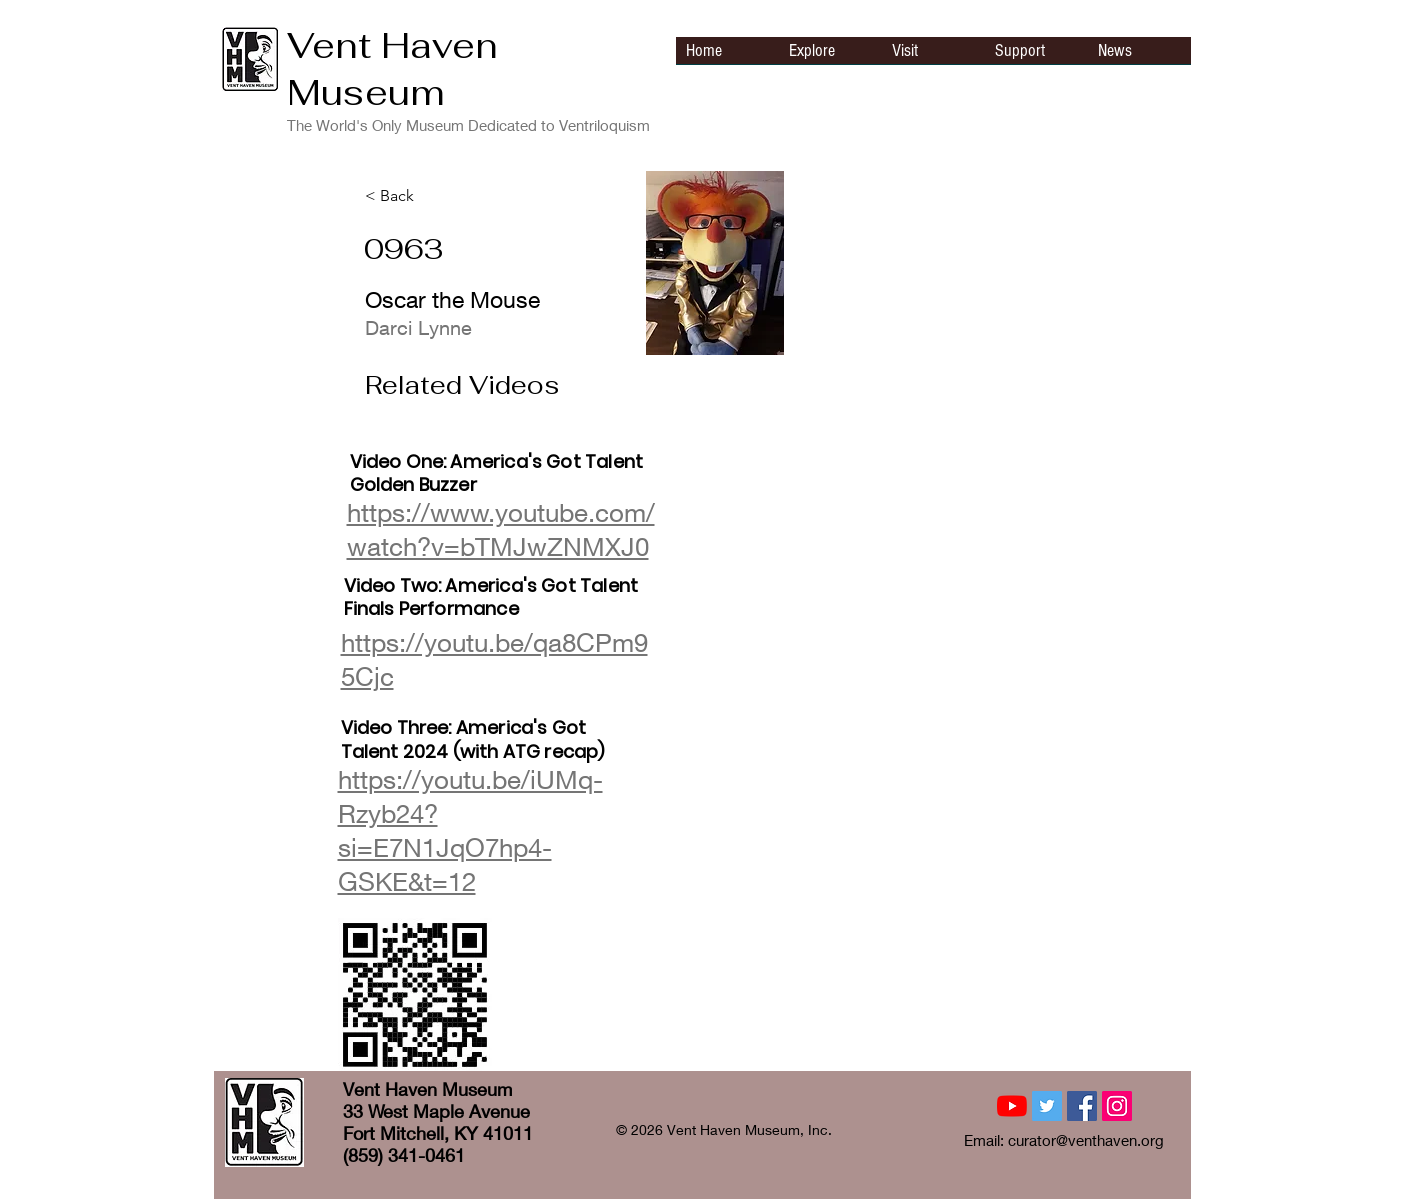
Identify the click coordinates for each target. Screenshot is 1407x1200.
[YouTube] (1012, 1106)
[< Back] (431, 196)
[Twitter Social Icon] (1047, 1106)
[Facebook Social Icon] (1082, 1106)
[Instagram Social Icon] (1117, 1106)
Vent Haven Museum (392, 69)
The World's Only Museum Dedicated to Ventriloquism (468, 125)
